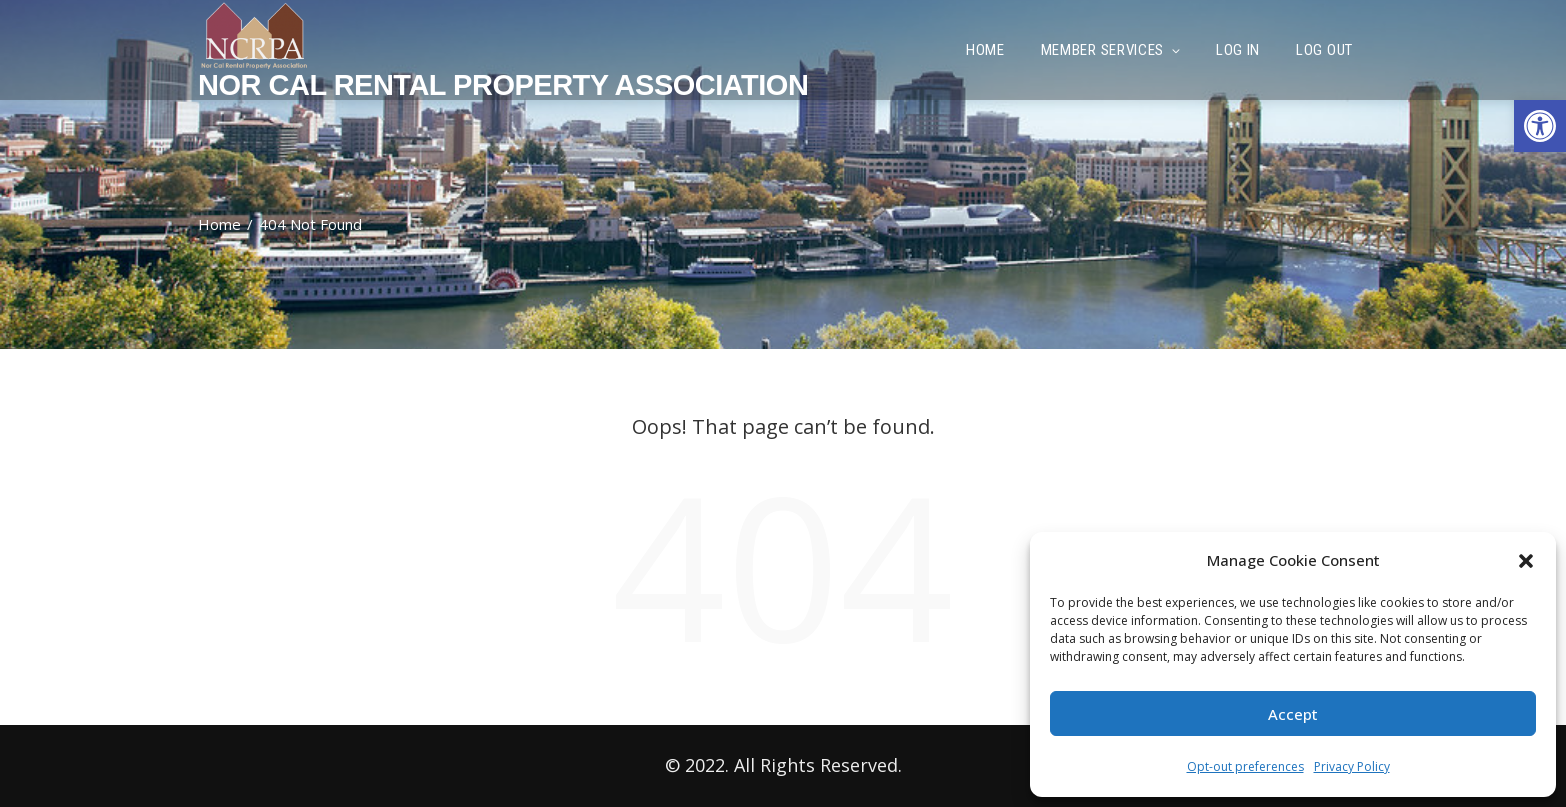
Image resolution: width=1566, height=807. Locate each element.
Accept (1293, 714)
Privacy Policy (1352, 766)
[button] (1540, 126)
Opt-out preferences (1245, 766)
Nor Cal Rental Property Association (503, 85)
